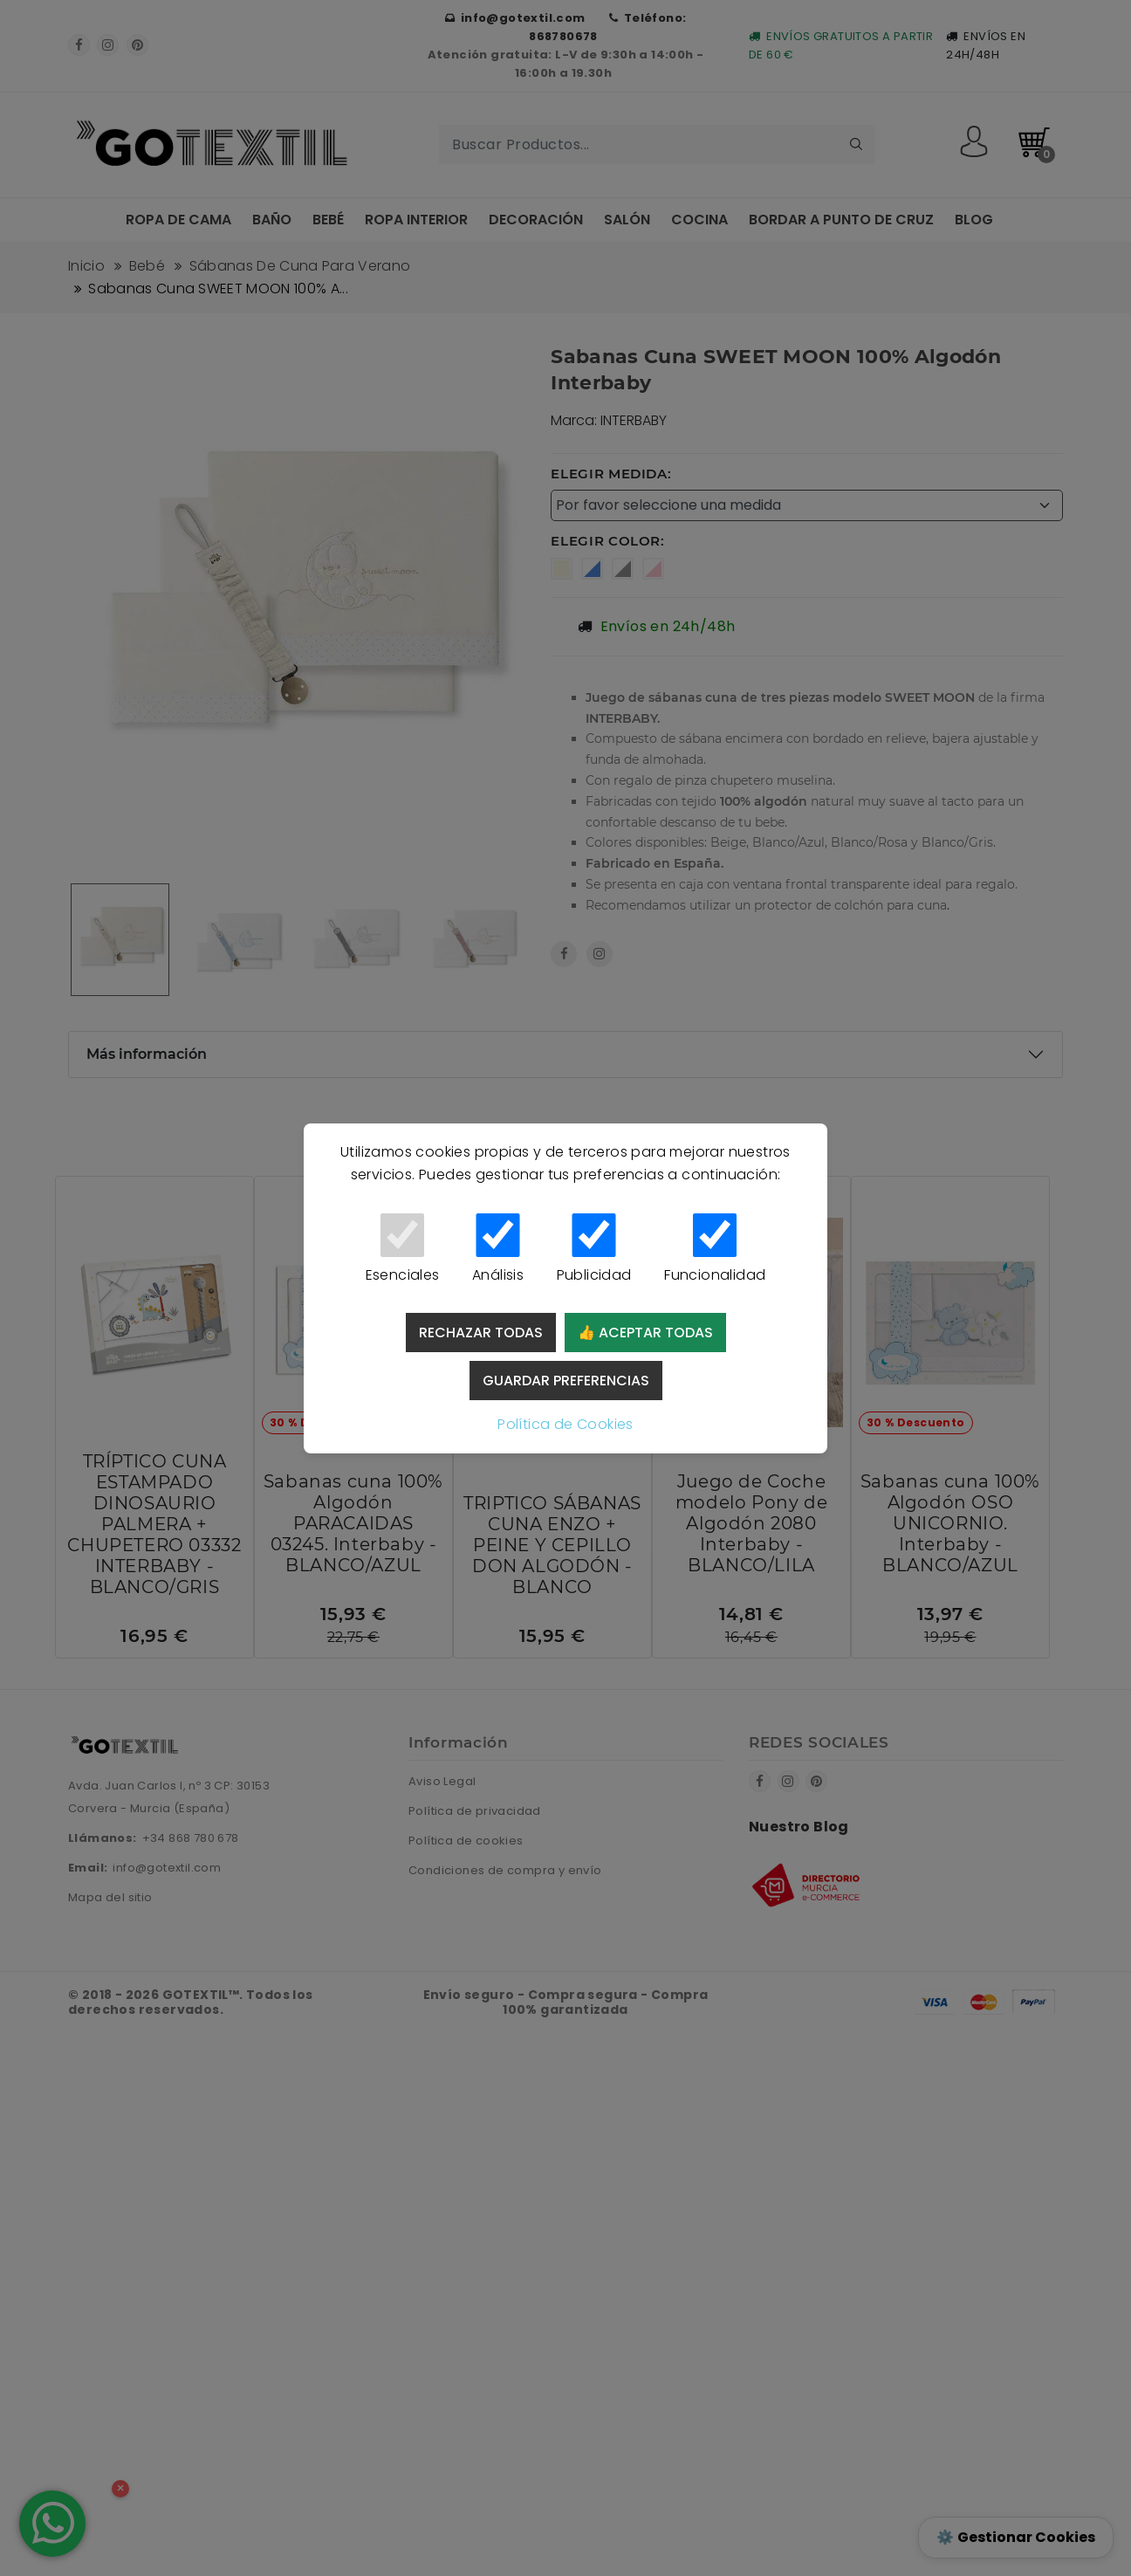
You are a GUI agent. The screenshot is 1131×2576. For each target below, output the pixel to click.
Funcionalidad (714, 1249)
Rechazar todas (481, 1332)
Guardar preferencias (566, 1380)
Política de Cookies (565, 1424)
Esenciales (402, 1249)
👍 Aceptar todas (645, 1332)
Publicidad (594, 1249)
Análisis (497, 1249)
